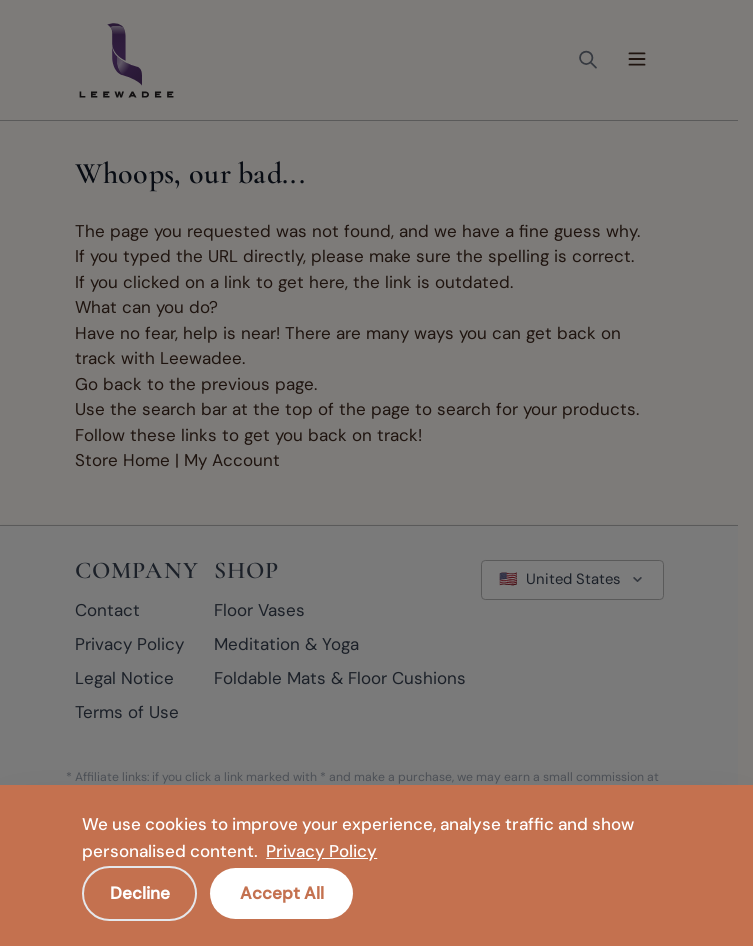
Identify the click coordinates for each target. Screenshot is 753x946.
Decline (140, 892)
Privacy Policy (321, 851)
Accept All (282, 892)
